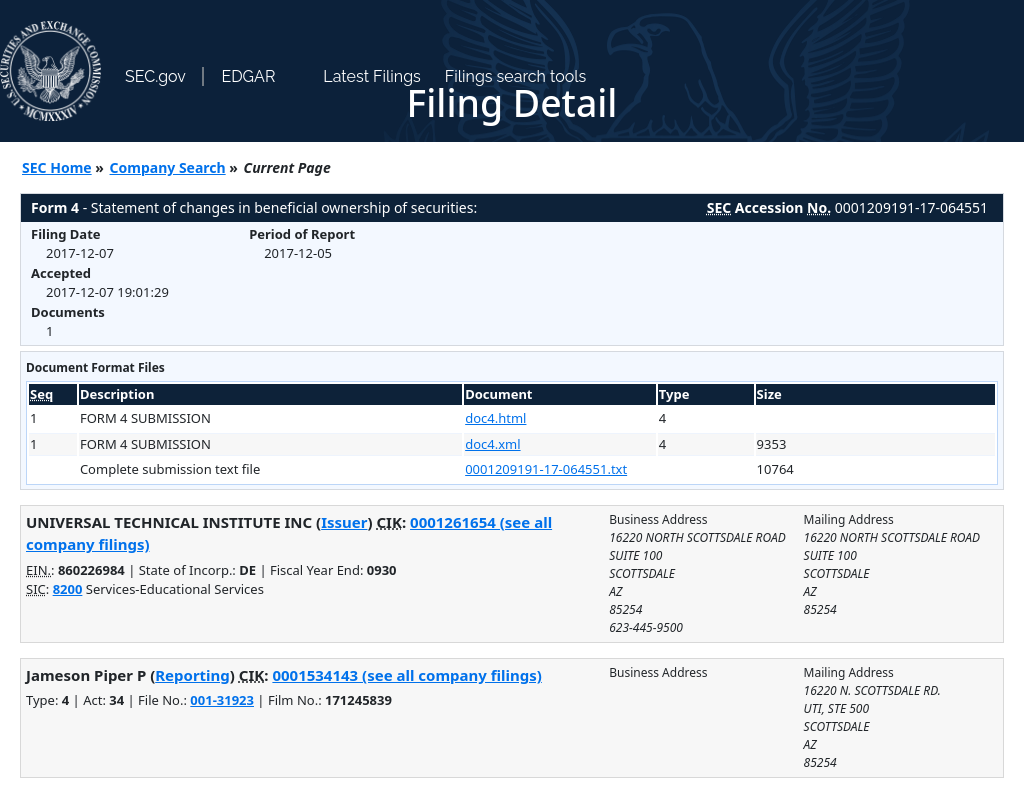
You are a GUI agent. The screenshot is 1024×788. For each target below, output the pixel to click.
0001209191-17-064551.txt (546, 469)
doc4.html (495, 418)
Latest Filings (371, 76)
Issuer (344, 522)
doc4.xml (492, 444)
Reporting (192, 675)
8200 (68, 589)
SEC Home (57, 167)
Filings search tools (516, 76)
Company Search (168, 167)
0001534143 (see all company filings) (406, 675)
